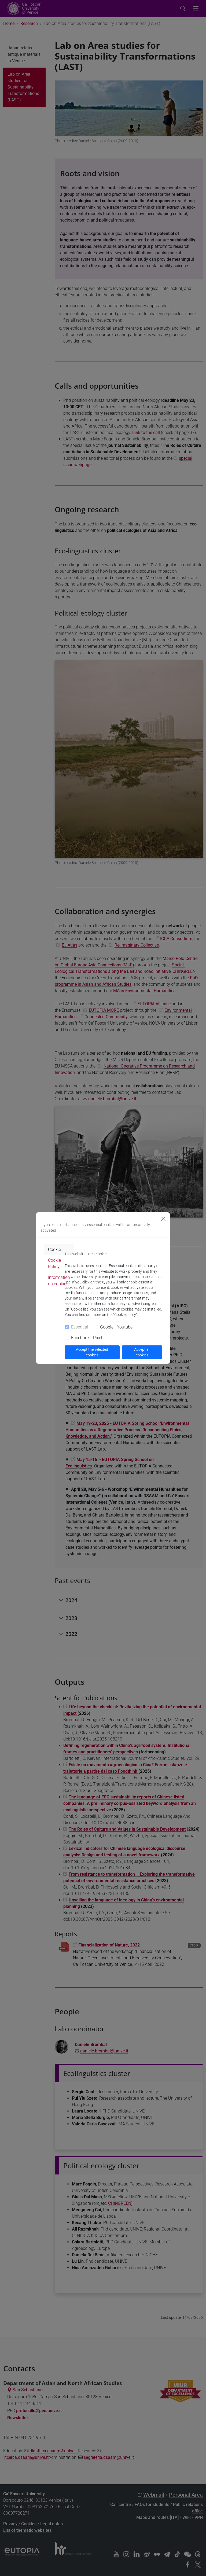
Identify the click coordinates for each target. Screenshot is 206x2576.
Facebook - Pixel (86, 1337)
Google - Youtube (116, 1327)
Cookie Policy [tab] (54, 1263)
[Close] (163, 1219)
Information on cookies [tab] (59, 1280)
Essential (79, 1327)
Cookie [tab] (54, 1249)
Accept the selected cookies (92, 1352)
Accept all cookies (142, 1352)
